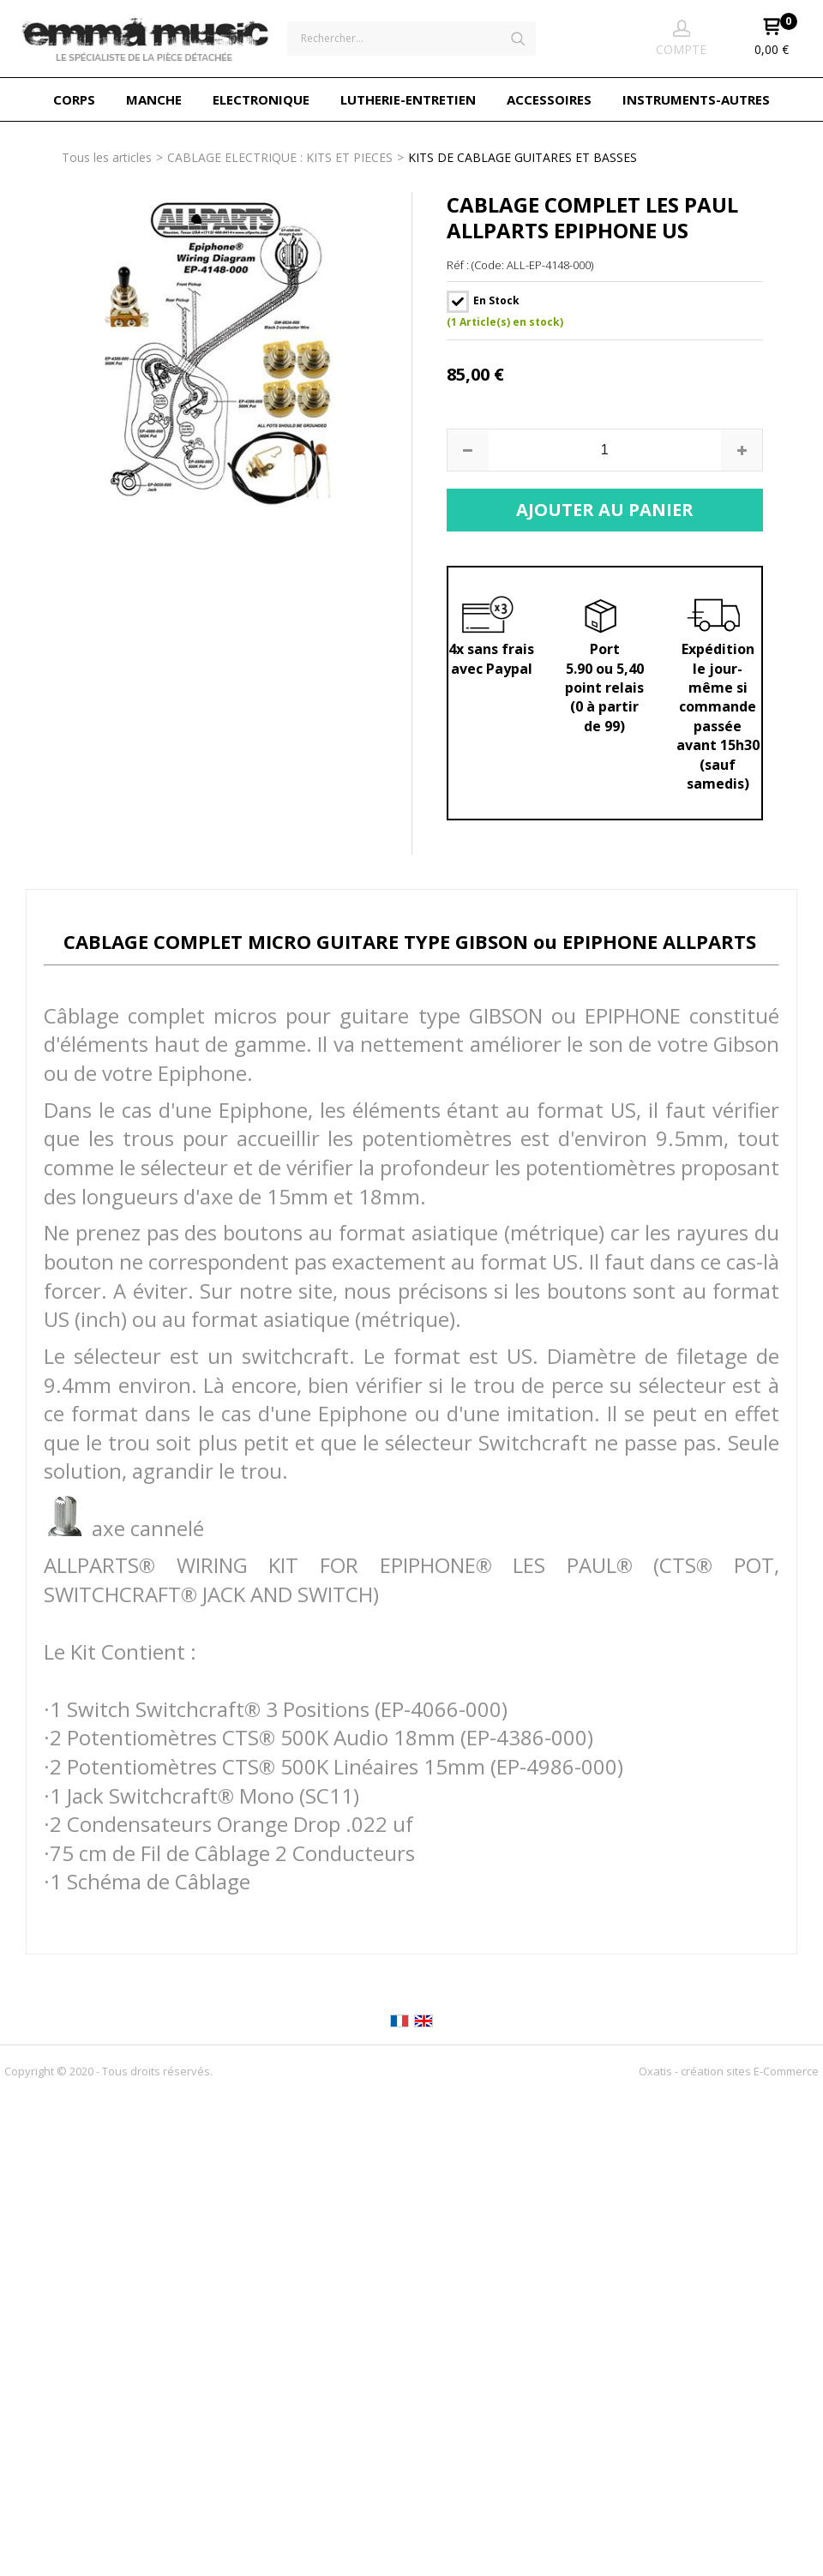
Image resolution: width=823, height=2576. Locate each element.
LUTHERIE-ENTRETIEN (408, 99)
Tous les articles (107, 157)
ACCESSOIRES (549, 99)
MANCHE (154, 99)
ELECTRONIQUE (261, 99)
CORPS (74, 99)
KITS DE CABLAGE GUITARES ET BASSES (522, 157)
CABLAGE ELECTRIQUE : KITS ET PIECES (280, 157)
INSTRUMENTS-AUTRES (696, 99)
